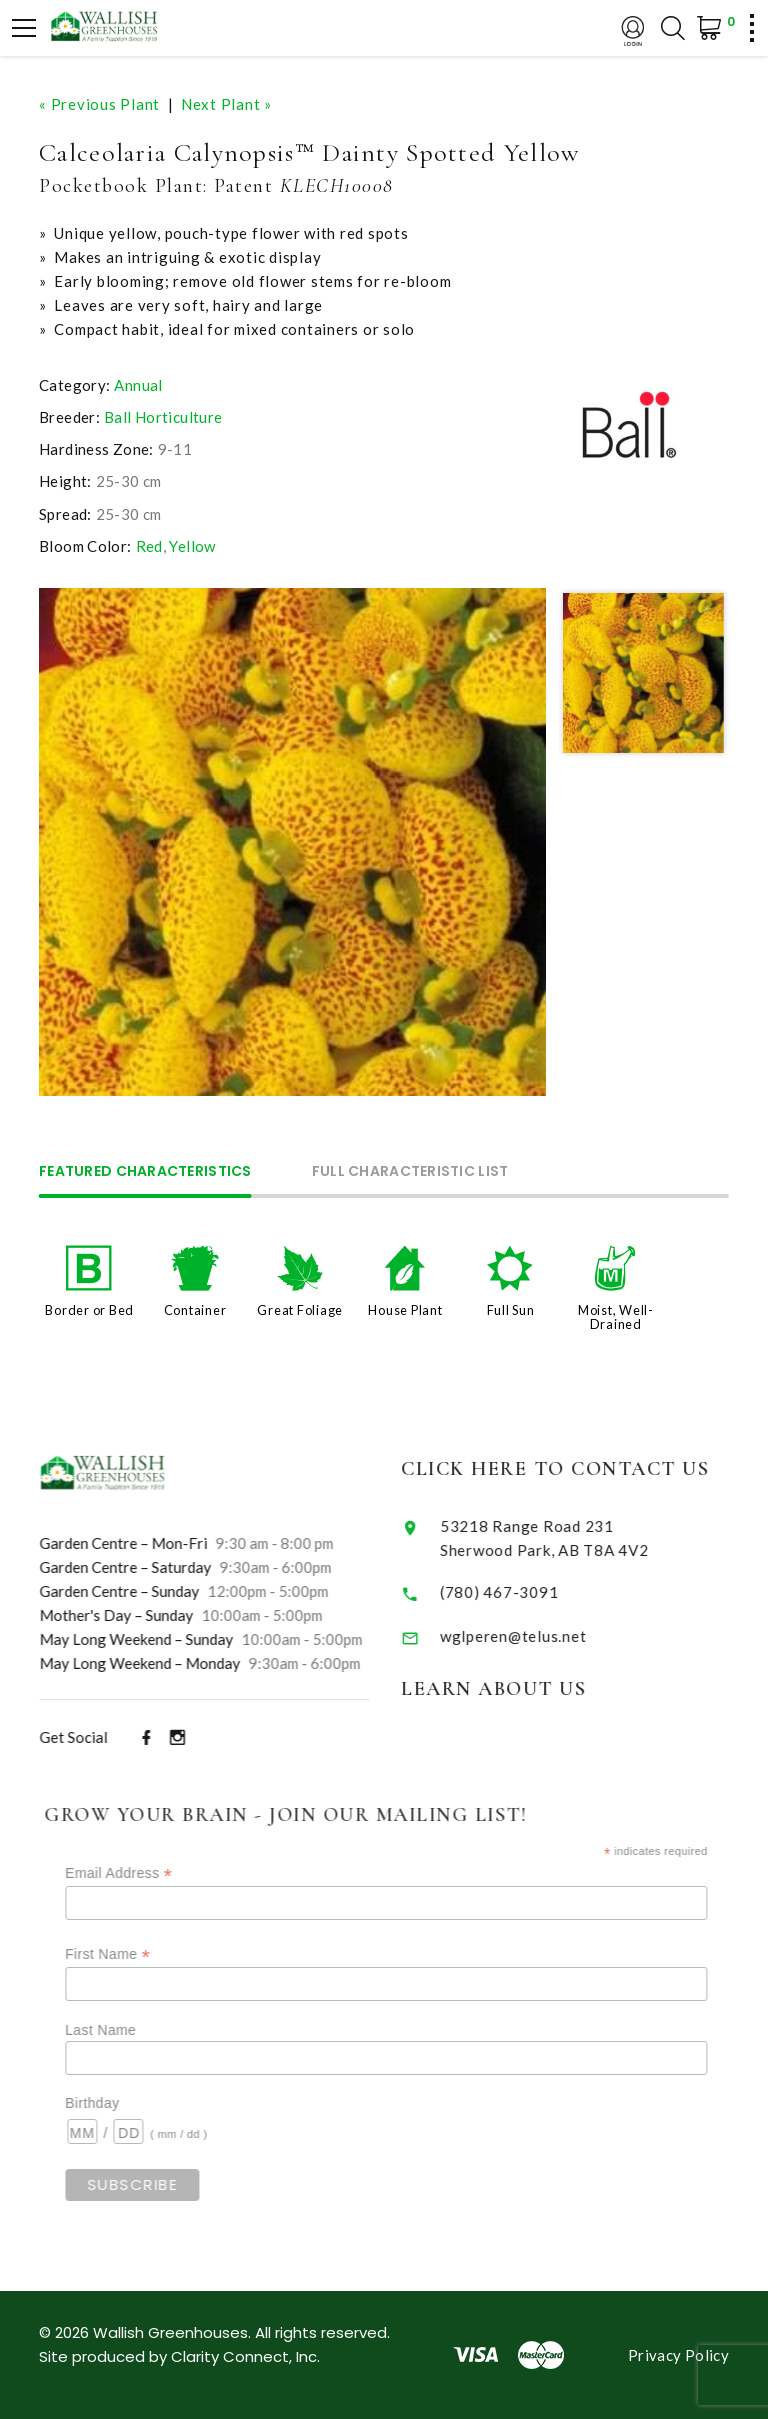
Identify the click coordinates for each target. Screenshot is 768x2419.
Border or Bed (89, 1310)
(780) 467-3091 (528, 1592)
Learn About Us (522, 1689)
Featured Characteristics (145, 1172)
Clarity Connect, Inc (244, 2356)
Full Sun (511, 1310)
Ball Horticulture (163, 417)
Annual (138, 385)
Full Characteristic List (410, 1172)
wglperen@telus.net (542, 1636)
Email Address (152, 1873)
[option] (293, 842)
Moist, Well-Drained (616, 1317)
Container (195, 1310)
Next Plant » (226, 104)
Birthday (126, 2103)
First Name (141, 1954)
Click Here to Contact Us (584, 1469)
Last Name (134, 2030)
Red (149, 546)
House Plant (405, 1310)
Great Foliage (300, 1310)
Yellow (192, 546)
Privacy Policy (678, 2355)
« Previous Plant (99, 104)
